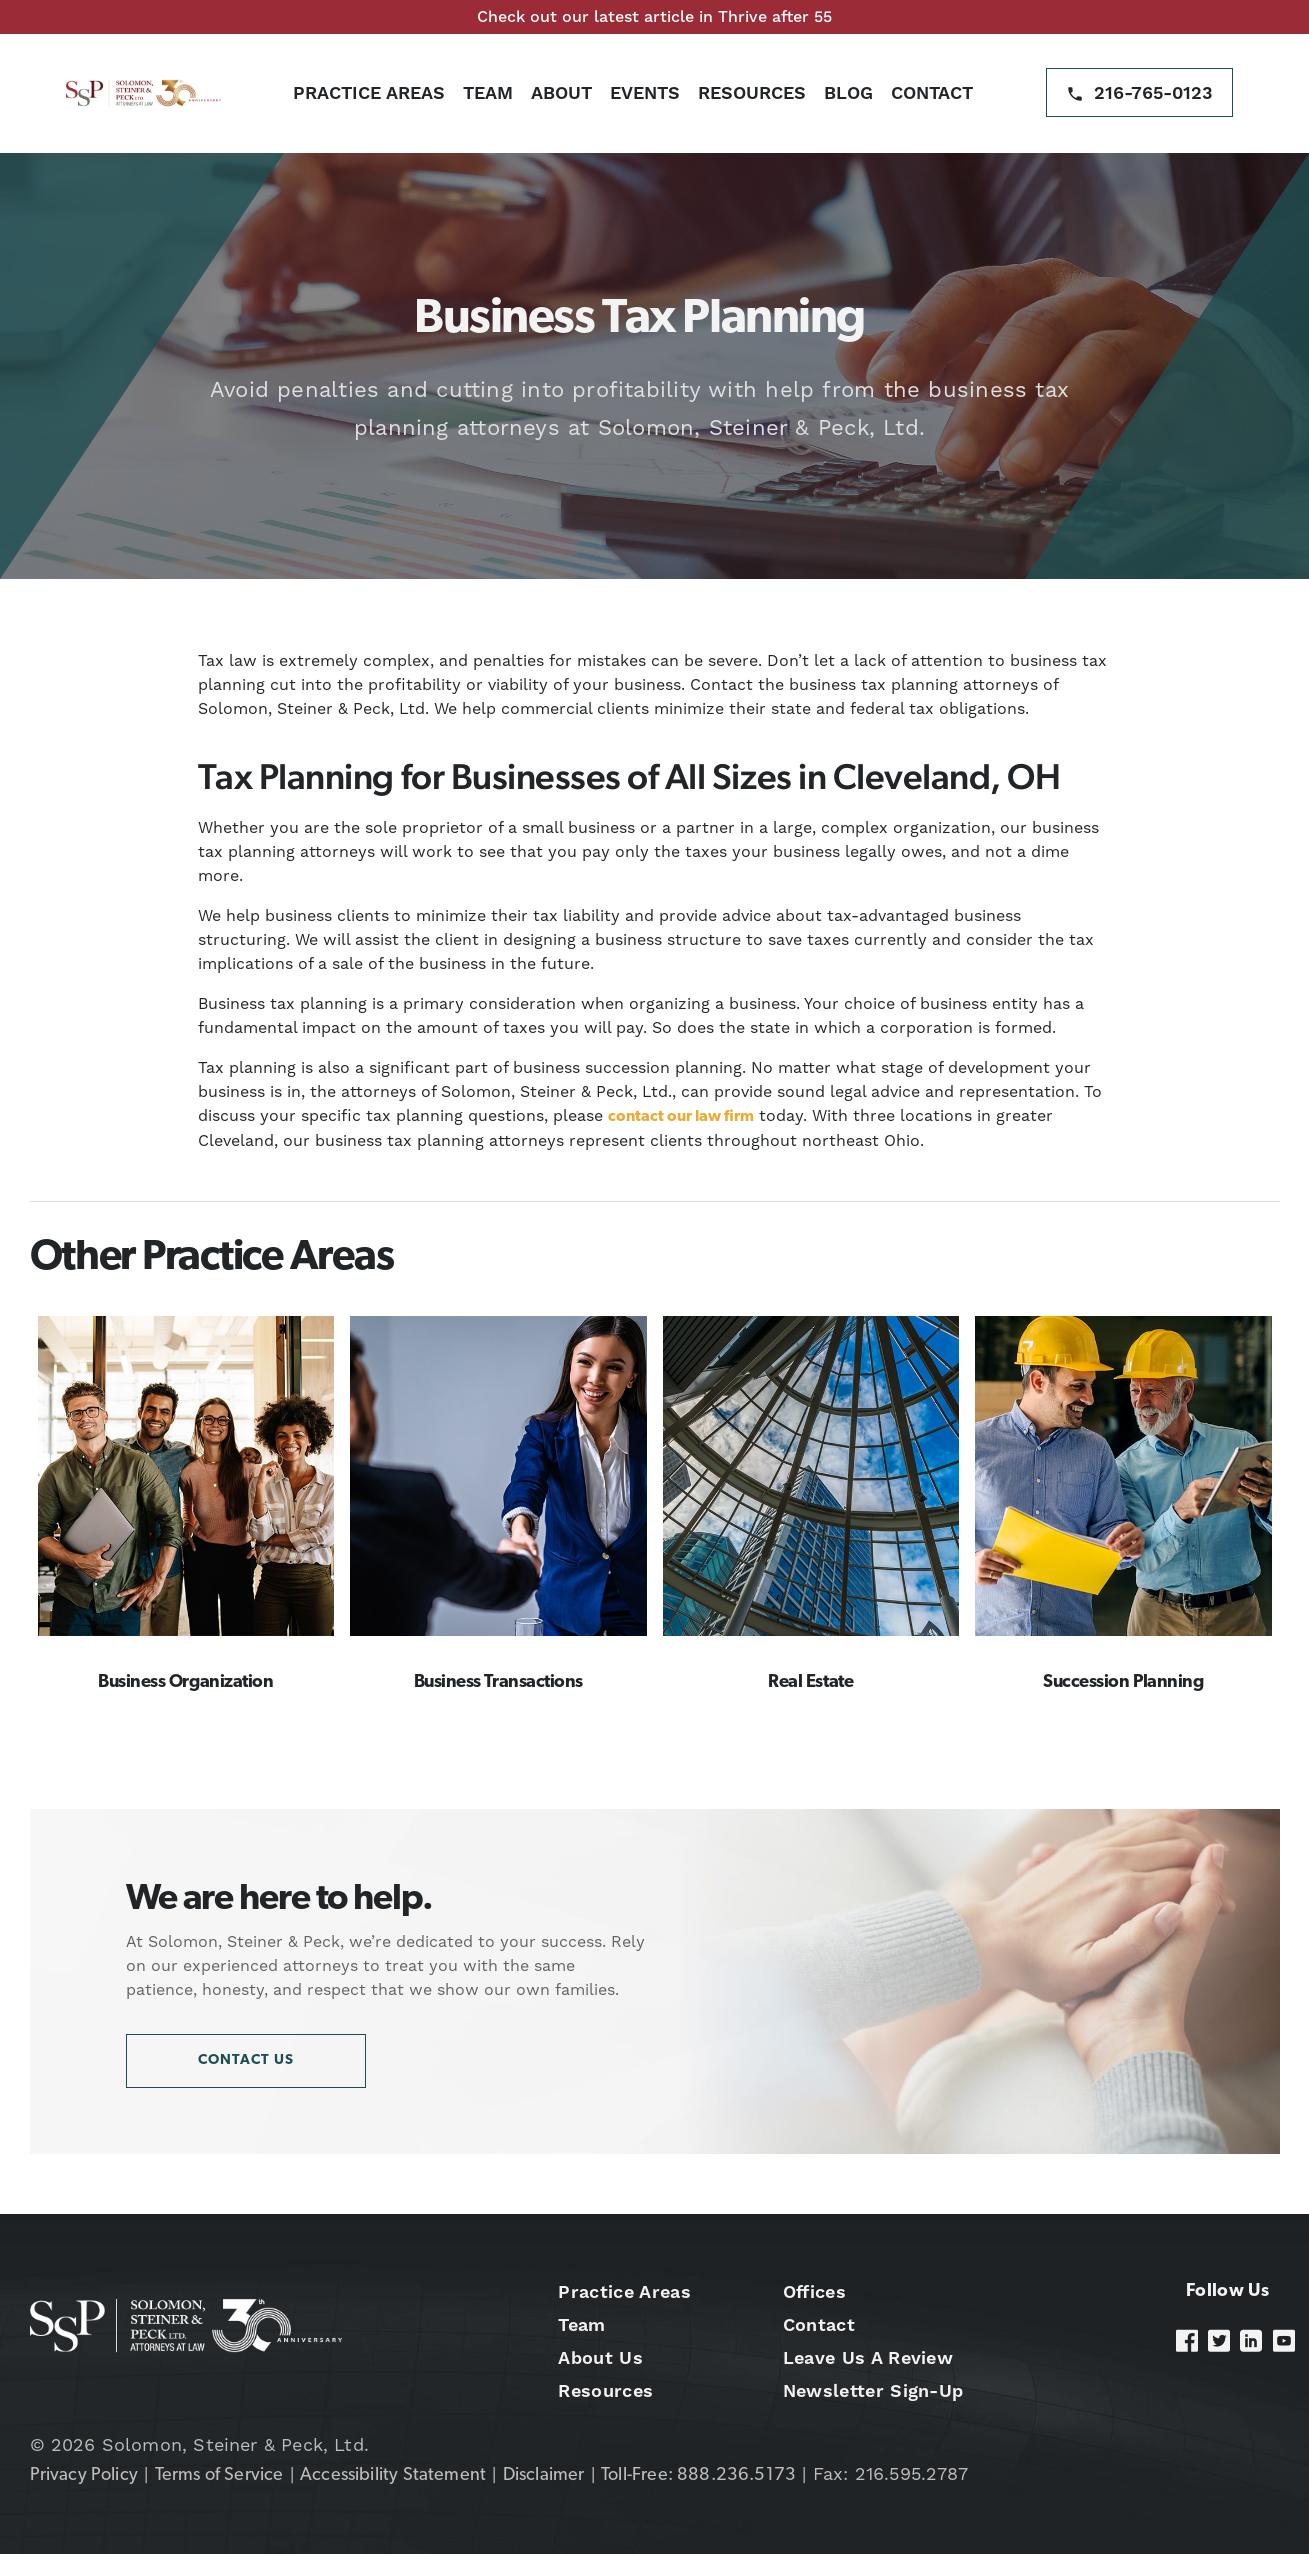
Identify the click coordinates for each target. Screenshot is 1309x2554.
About (561, 92)
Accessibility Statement (393, 2475)
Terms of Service (219, 2475)
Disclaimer (544, 2475)
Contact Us (246, 2060)
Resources (752, 92)
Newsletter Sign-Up (873, 2390)
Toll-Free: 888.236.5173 (698, 2475)
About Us (600, 2357)
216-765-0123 (1153, 92)
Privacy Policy (84, 2475)
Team (488, 92)
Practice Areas (369, 92)
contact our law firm (681, 1117)
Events (645, 92)
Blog (848, 92)
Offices (814, 2291)
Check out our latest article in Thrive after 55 (654, 16)
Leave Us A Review (868, 2357)
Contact (932, 92)
